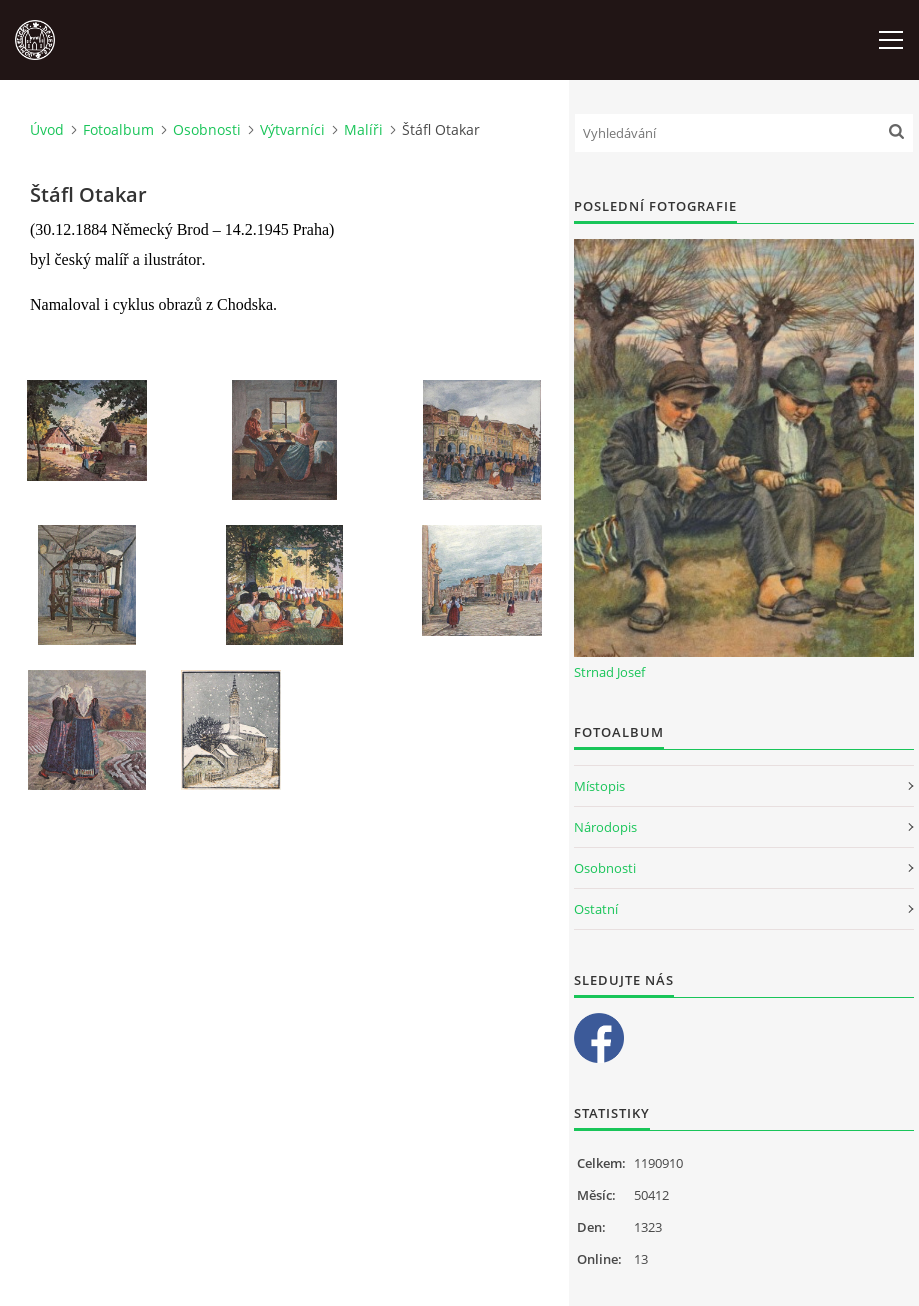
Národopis (605, 827)
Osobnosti (207, 129)
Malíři (363, 129)
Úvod (47, 129)
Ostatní (596, 909)
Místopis (599, 786)
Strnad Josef (609, 672)
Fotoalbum (118, 129)
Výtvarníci (292, 129)
